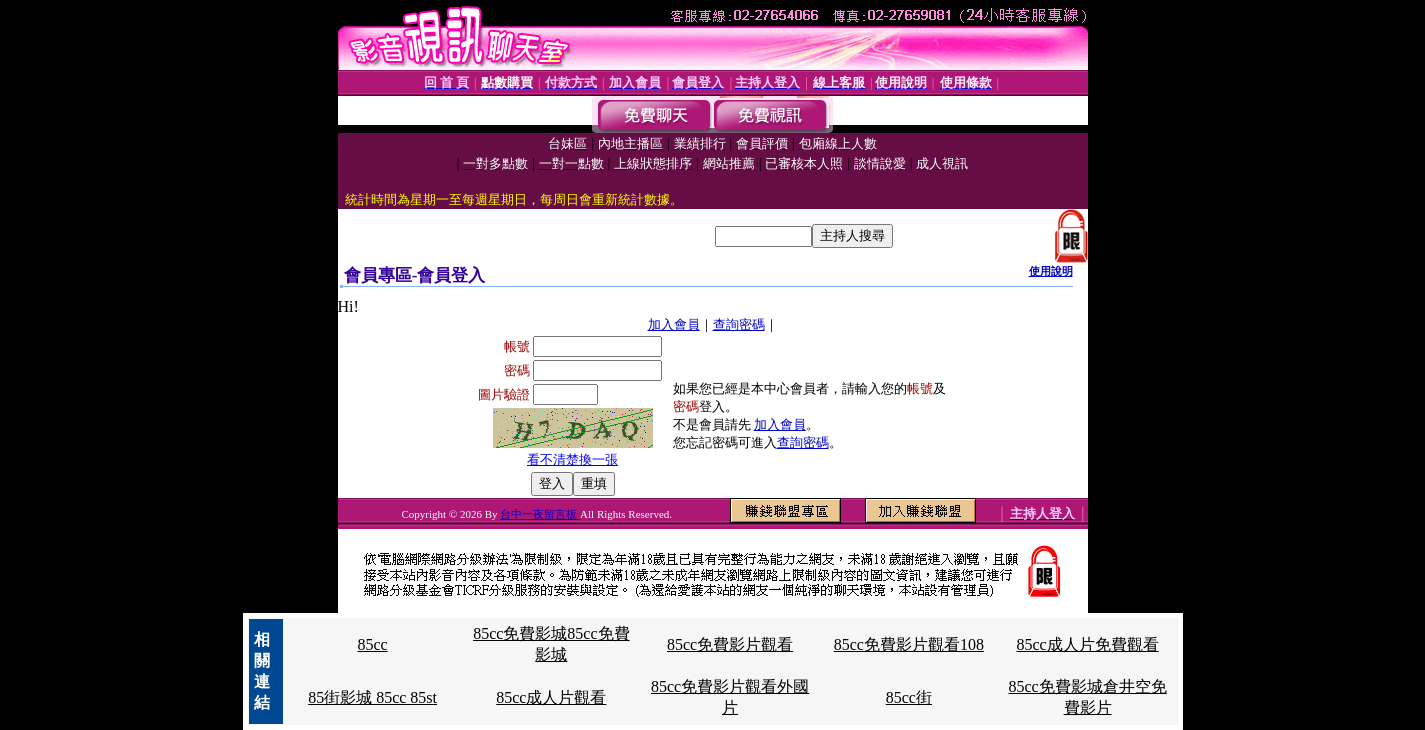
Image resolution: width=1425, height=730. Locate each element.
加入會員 (674, 324)
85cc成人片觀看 (551, 697)
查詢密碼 (739, 324)
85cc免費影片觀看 (730, 644)
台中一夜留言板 (540, 514)
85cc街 (909, 697)
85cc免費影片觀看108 (909, 644)
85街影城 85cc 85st (372, 697)
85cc (372, 644)
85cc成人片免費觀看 (1088, 644)
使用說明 (1051, 271)
